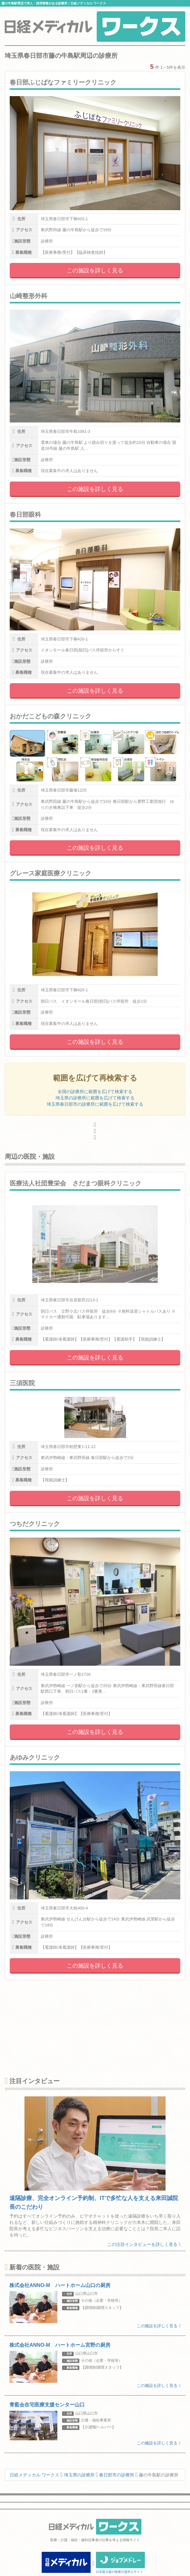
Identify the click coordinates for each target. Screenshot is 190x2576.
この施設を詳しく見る (95, 270)
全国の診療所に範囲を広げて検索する (95, 1091)
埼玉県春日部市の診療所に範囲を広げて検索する (95, 1104)
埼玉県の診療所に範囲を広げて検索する (95, 1097)
